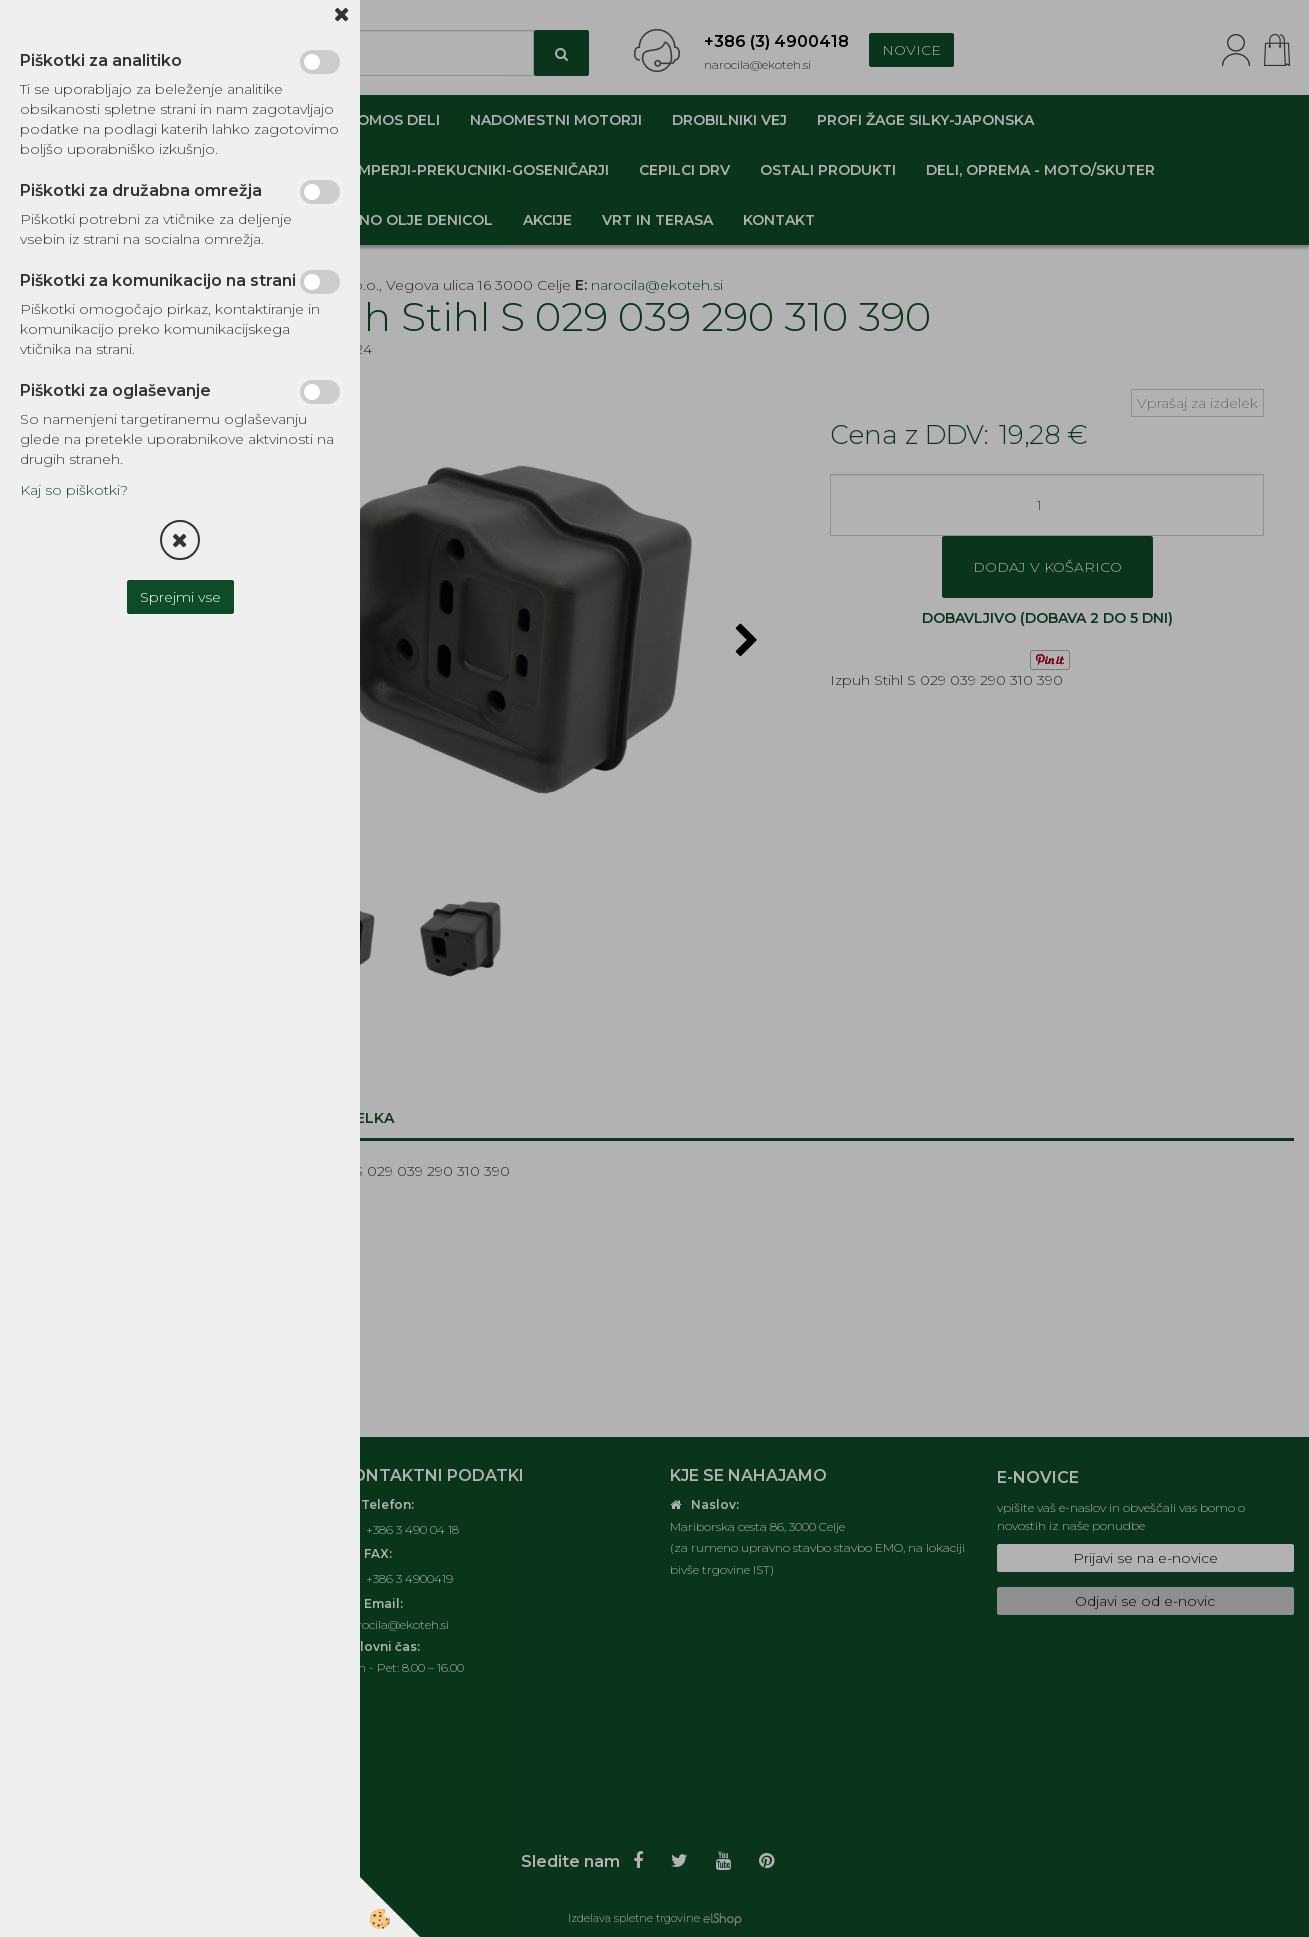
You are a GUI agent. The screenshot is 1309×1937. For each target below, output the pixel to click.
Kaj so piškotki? (74, 490)
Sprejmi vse (180, 597)
